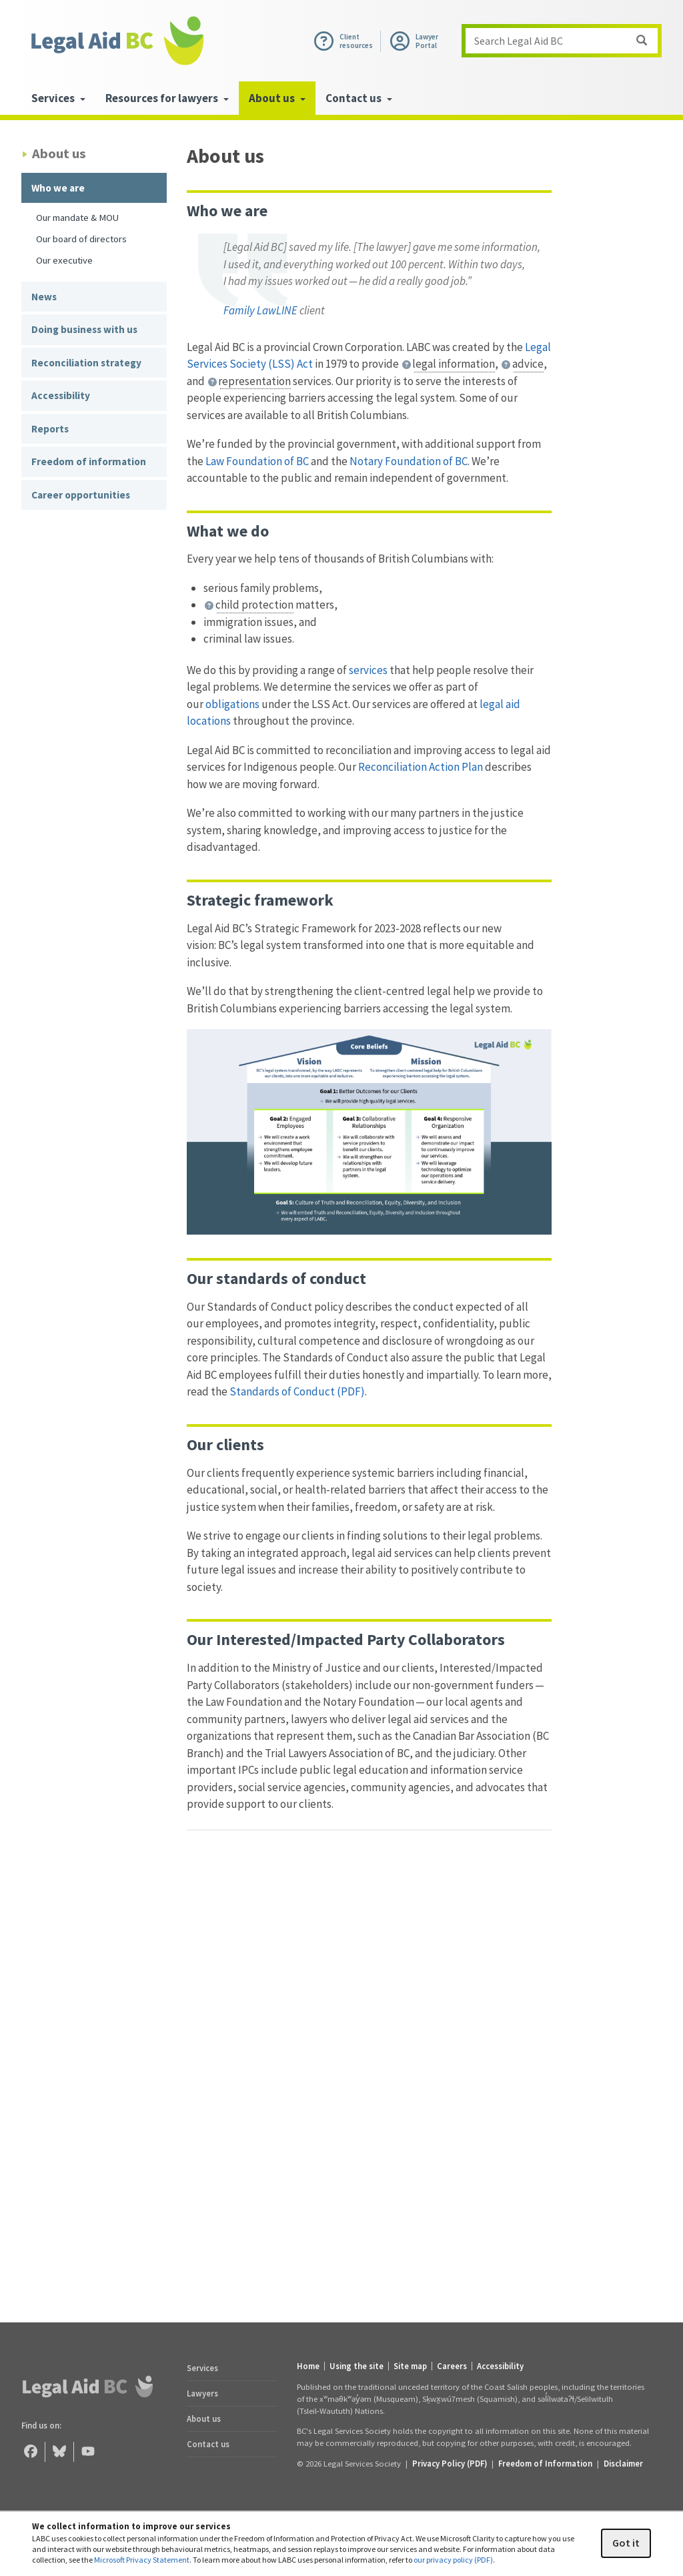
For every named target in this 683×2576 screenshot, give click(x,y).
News (44, 296)
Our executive (64, 260)
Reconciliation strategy (86, 362)
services (369, 670)
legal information (453, 363)
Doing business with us (84, 329)
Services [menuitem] (58, 98)
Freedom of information (88, 461)
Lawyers (202, 2393)
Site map (410, 2366)
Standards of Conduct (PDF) (297, 1391)
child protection (254, 604)
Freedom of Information (545, 2463)
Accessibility (60, 395)
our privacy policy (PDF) (453, 2560)
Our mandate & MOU (77, 217)
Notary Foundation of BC (409, 461)
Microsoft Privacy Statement (141, 2560)
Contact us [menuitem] (358, 98)
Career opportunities (80, 495)
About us (204, 2418)
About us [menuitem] (277, 98)
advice (528, 363)
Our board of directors (81, 238)
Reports (50, 428)
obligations (231, 704)
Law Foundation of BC (257, 461)
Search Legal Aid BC (565, 40)
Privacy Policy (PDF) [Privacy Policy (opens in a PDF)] (449, 2463)
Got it (626, 2542)
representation (254, 381)
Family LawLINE (260, 310)
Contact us (208, 2444)
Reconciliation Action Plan (420, 766)
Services (202, 2367)
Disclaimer (623, 2463)
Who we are (58, 188)
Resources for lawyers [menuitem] (167, 98)
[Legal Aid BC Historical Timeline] (369, 2063)
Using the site (356, 2366)
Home (308, 2366)
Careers (452, 2366)
